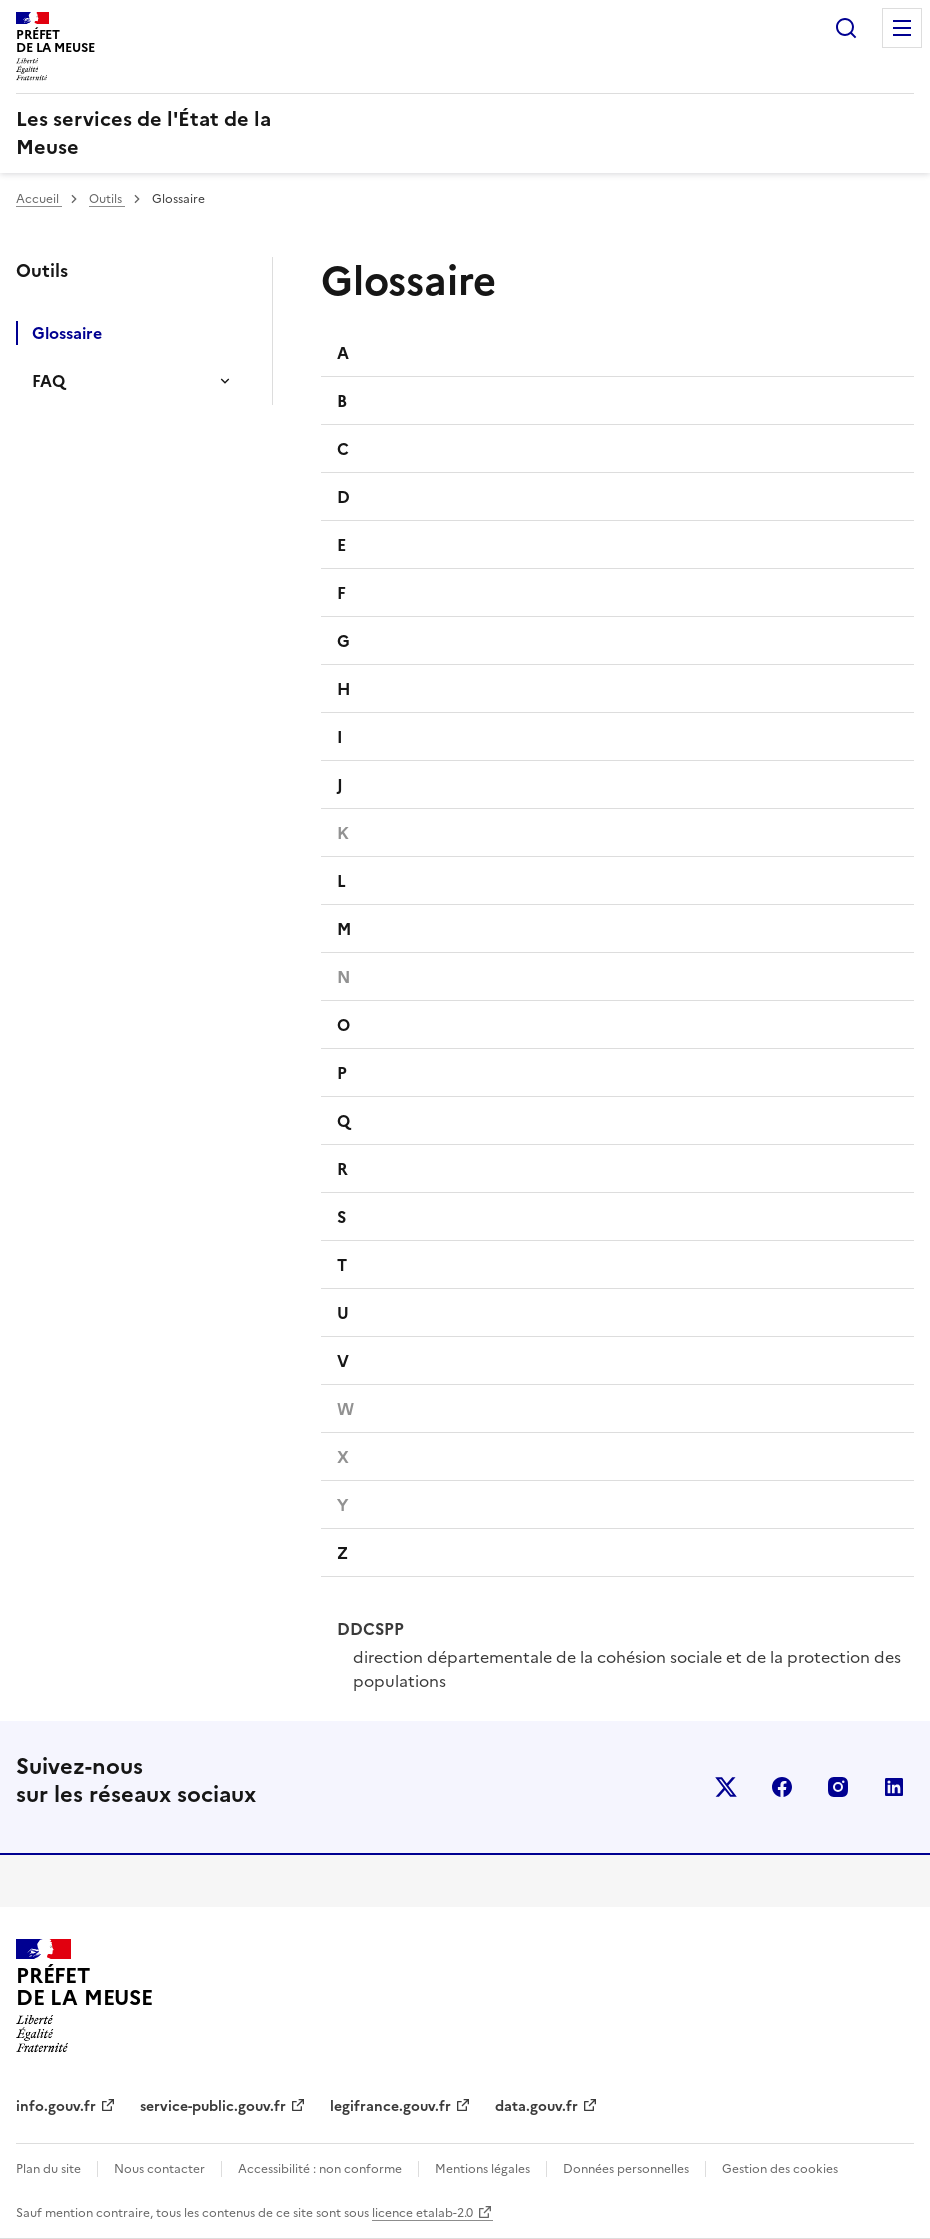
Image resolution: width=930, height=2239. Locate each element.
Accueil (39, 199)
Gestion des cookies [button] (780, 2169)
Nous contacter (159, 2169)
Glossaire (67, 333)
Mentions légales (482, 2169)
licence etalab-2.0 (422, 2213)
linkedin (894, 1787)
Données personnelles (626, 2169)
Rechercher (846, 28)
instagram (838, 1787)
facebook (782, 1787)
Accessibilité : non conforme (320, 2169)
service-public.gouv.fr (213, 2106)
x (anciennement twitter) (726, 1787)
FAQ (48, 381)
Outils (107, 199)
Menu (902, 28)
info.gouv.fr (56, 2106)
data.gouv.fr (536, 2106)
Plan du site (48, 2169)
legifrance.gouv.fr (390, 2106)
